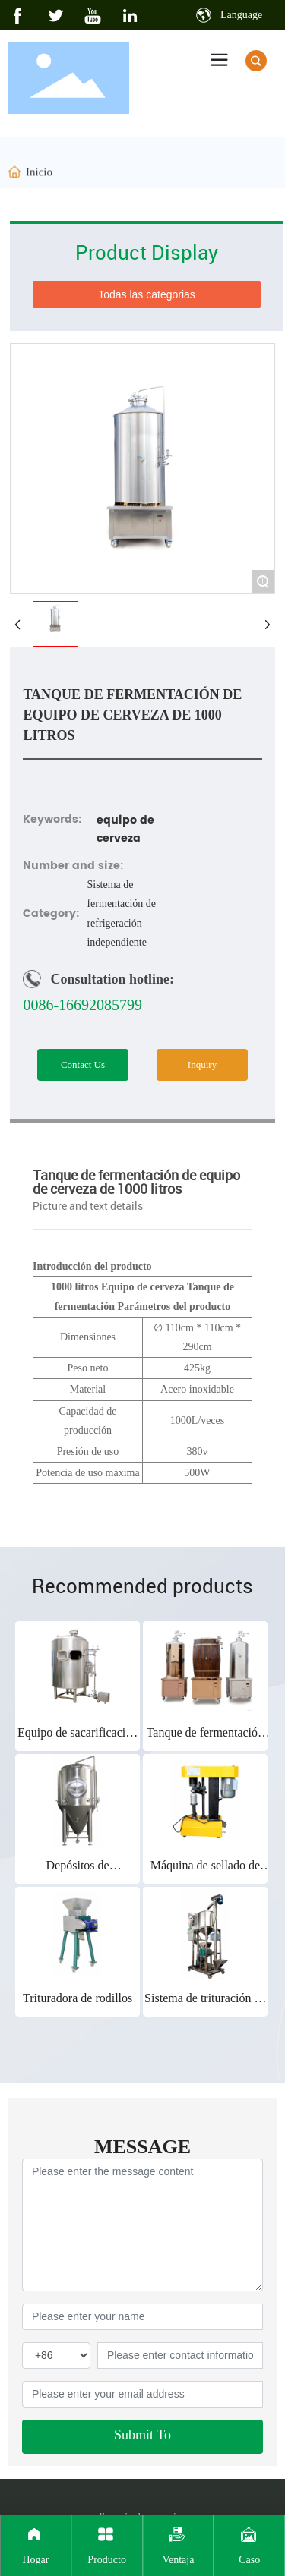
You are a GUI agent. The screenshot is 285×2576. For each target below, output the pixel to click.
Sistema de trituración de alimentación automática (205, 2005)
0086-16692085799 (82, 1005)
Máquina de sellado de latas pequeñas (205, 1872)
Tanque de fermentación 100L (205, 1739)
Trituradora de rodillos (77, 1998)
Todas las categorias (146, 294)
